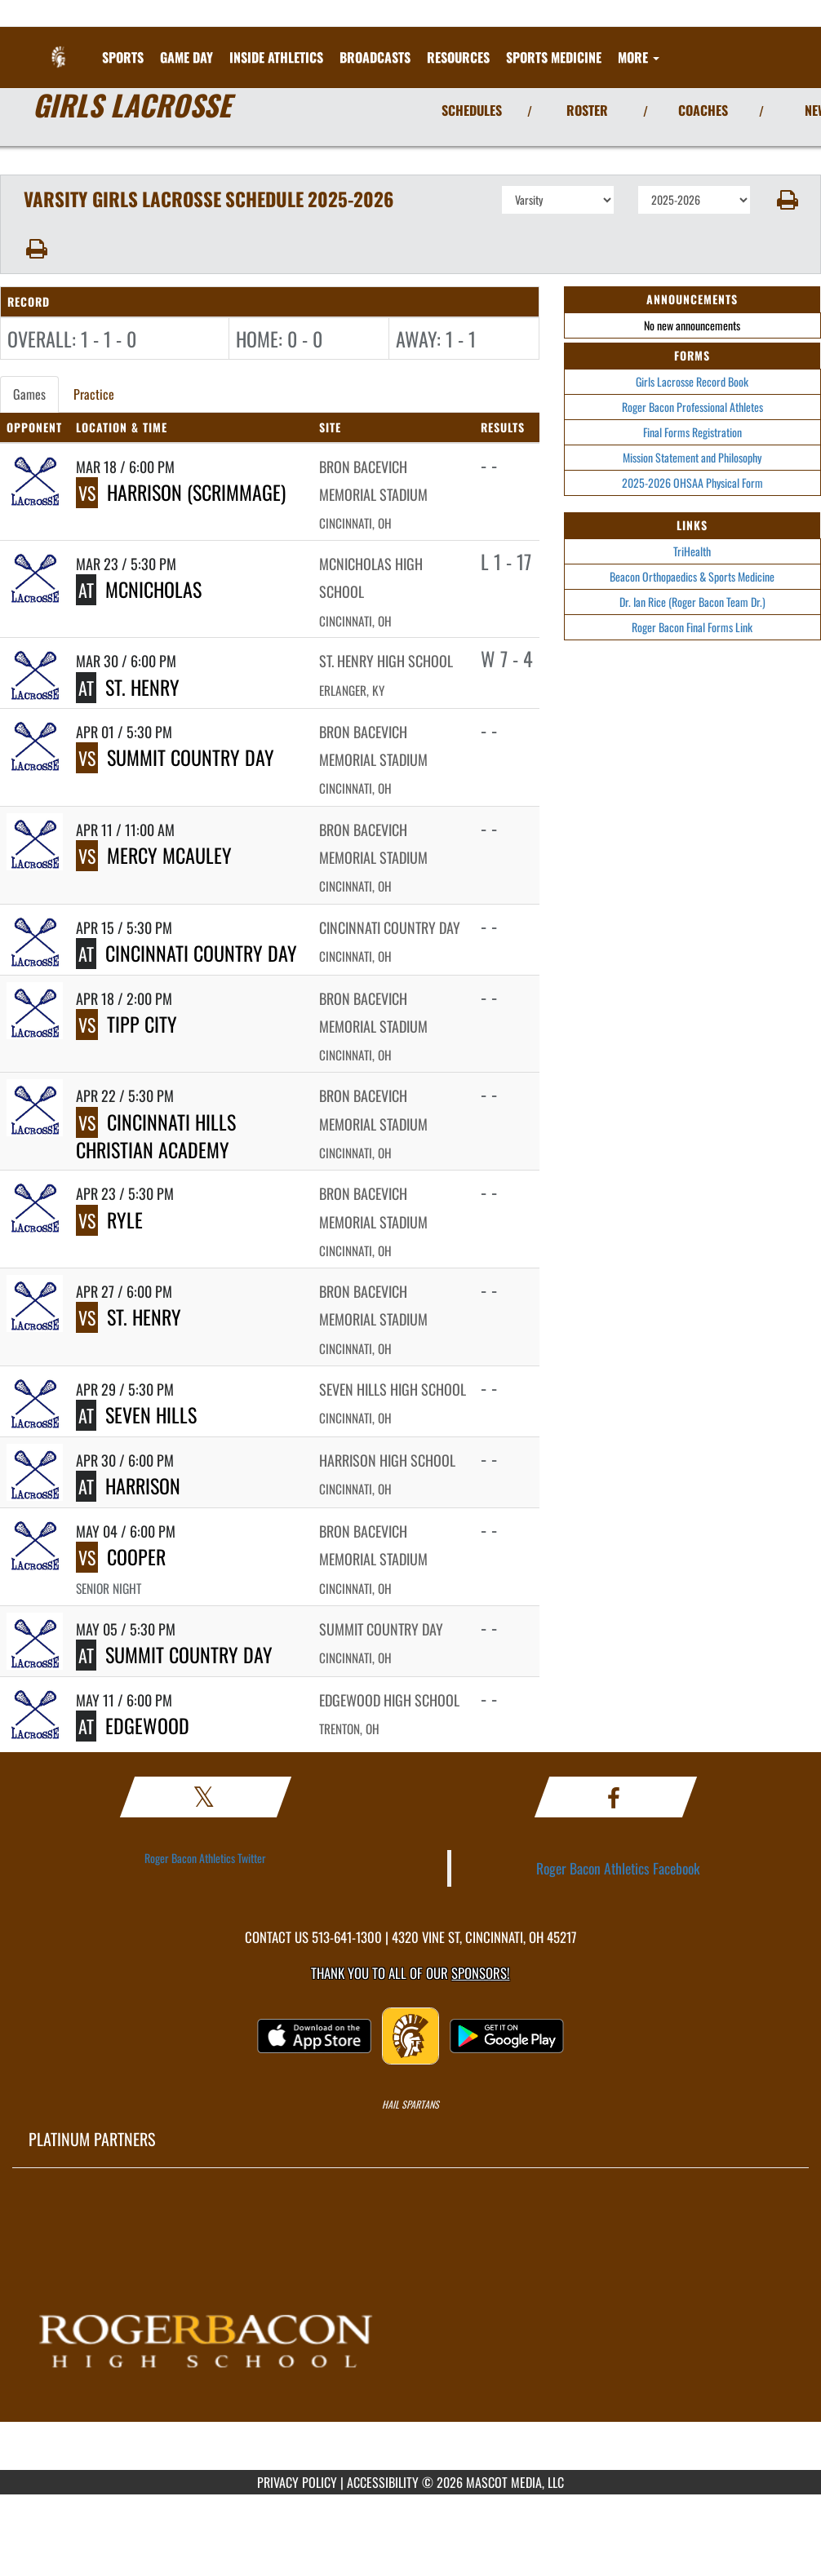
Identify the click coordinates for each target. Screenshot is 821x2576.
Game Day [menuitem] (186, 57)
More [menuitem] (638, 57)
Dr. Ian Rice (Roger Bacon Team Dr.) (692, 601)
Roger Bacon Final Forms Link (692, 626)
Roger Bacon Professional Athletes (692, 406)
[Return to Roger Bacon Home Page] (60, 47)
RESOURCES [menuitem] (458, 57)
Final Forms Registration (692, 431)
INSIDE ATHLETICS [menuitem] (276, 57)
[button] (786, 199)
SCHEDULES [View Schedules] (472, 110)
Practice (93, 394)
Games (29, 394)
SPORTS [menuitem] (123, 57)
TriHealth (692, 551)
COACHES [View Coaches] (703, 110)
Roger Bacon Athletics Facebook (618, 1868)
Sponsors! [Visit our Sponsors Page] (480, 1973)
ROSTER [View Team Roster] (587, 110)
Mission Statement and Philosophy (692, 457)
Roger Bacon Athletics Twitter (205, 1857)
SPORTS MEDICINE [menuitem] (553, 57)
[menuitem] (375, 57)
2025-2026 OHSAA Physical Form (692, 482)
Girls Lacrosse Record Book (692, 381)
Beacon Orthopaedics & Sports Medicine (692, 576)
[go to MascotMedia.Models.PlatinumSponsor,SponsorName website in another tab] (410, 2331)
